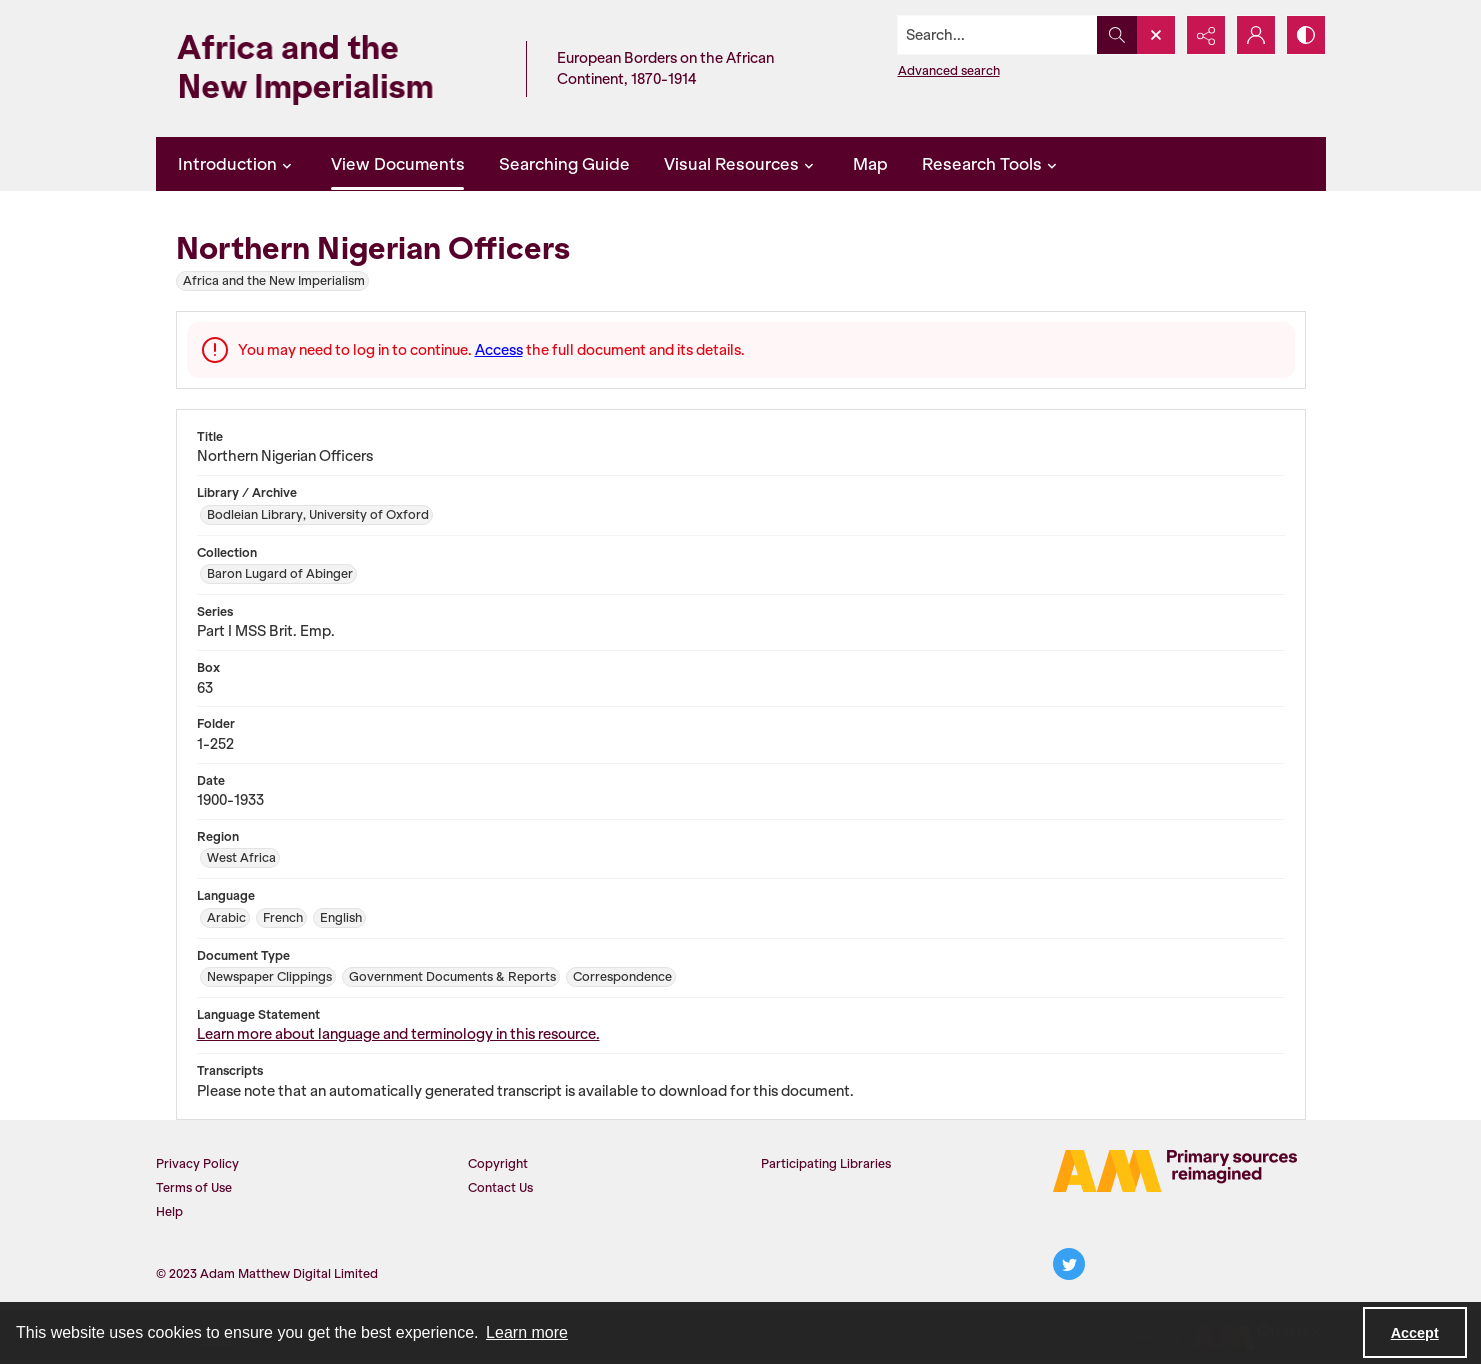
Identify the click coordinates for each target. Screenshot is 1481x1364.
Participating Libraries (826, 1163)
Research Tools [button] (992, 164)
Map (870, 164)
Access (499, 350)
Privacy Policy (197, 1163)
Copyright (498, 1163)
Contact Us (500, 1187)
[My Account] (1256, 35)
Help (169, 1211)
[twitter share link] (1069, 1264)
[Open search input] (1156, 35)
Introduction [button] (237, 164)
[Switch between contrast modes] (1306, 35)
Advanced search (949, 70)
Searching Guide (564, 164)
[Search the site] (997, 35)
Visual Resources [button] (741, 164)
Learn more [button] (527, 1332)
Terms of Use (194, 1187)
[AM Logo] (1175, 1171)
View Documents (398, 164)
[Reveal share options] (1206, 35)
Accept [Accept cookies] (1415, 1333)
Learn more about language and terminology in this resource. (398, 1034)
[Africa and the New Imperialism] (336, 68)
